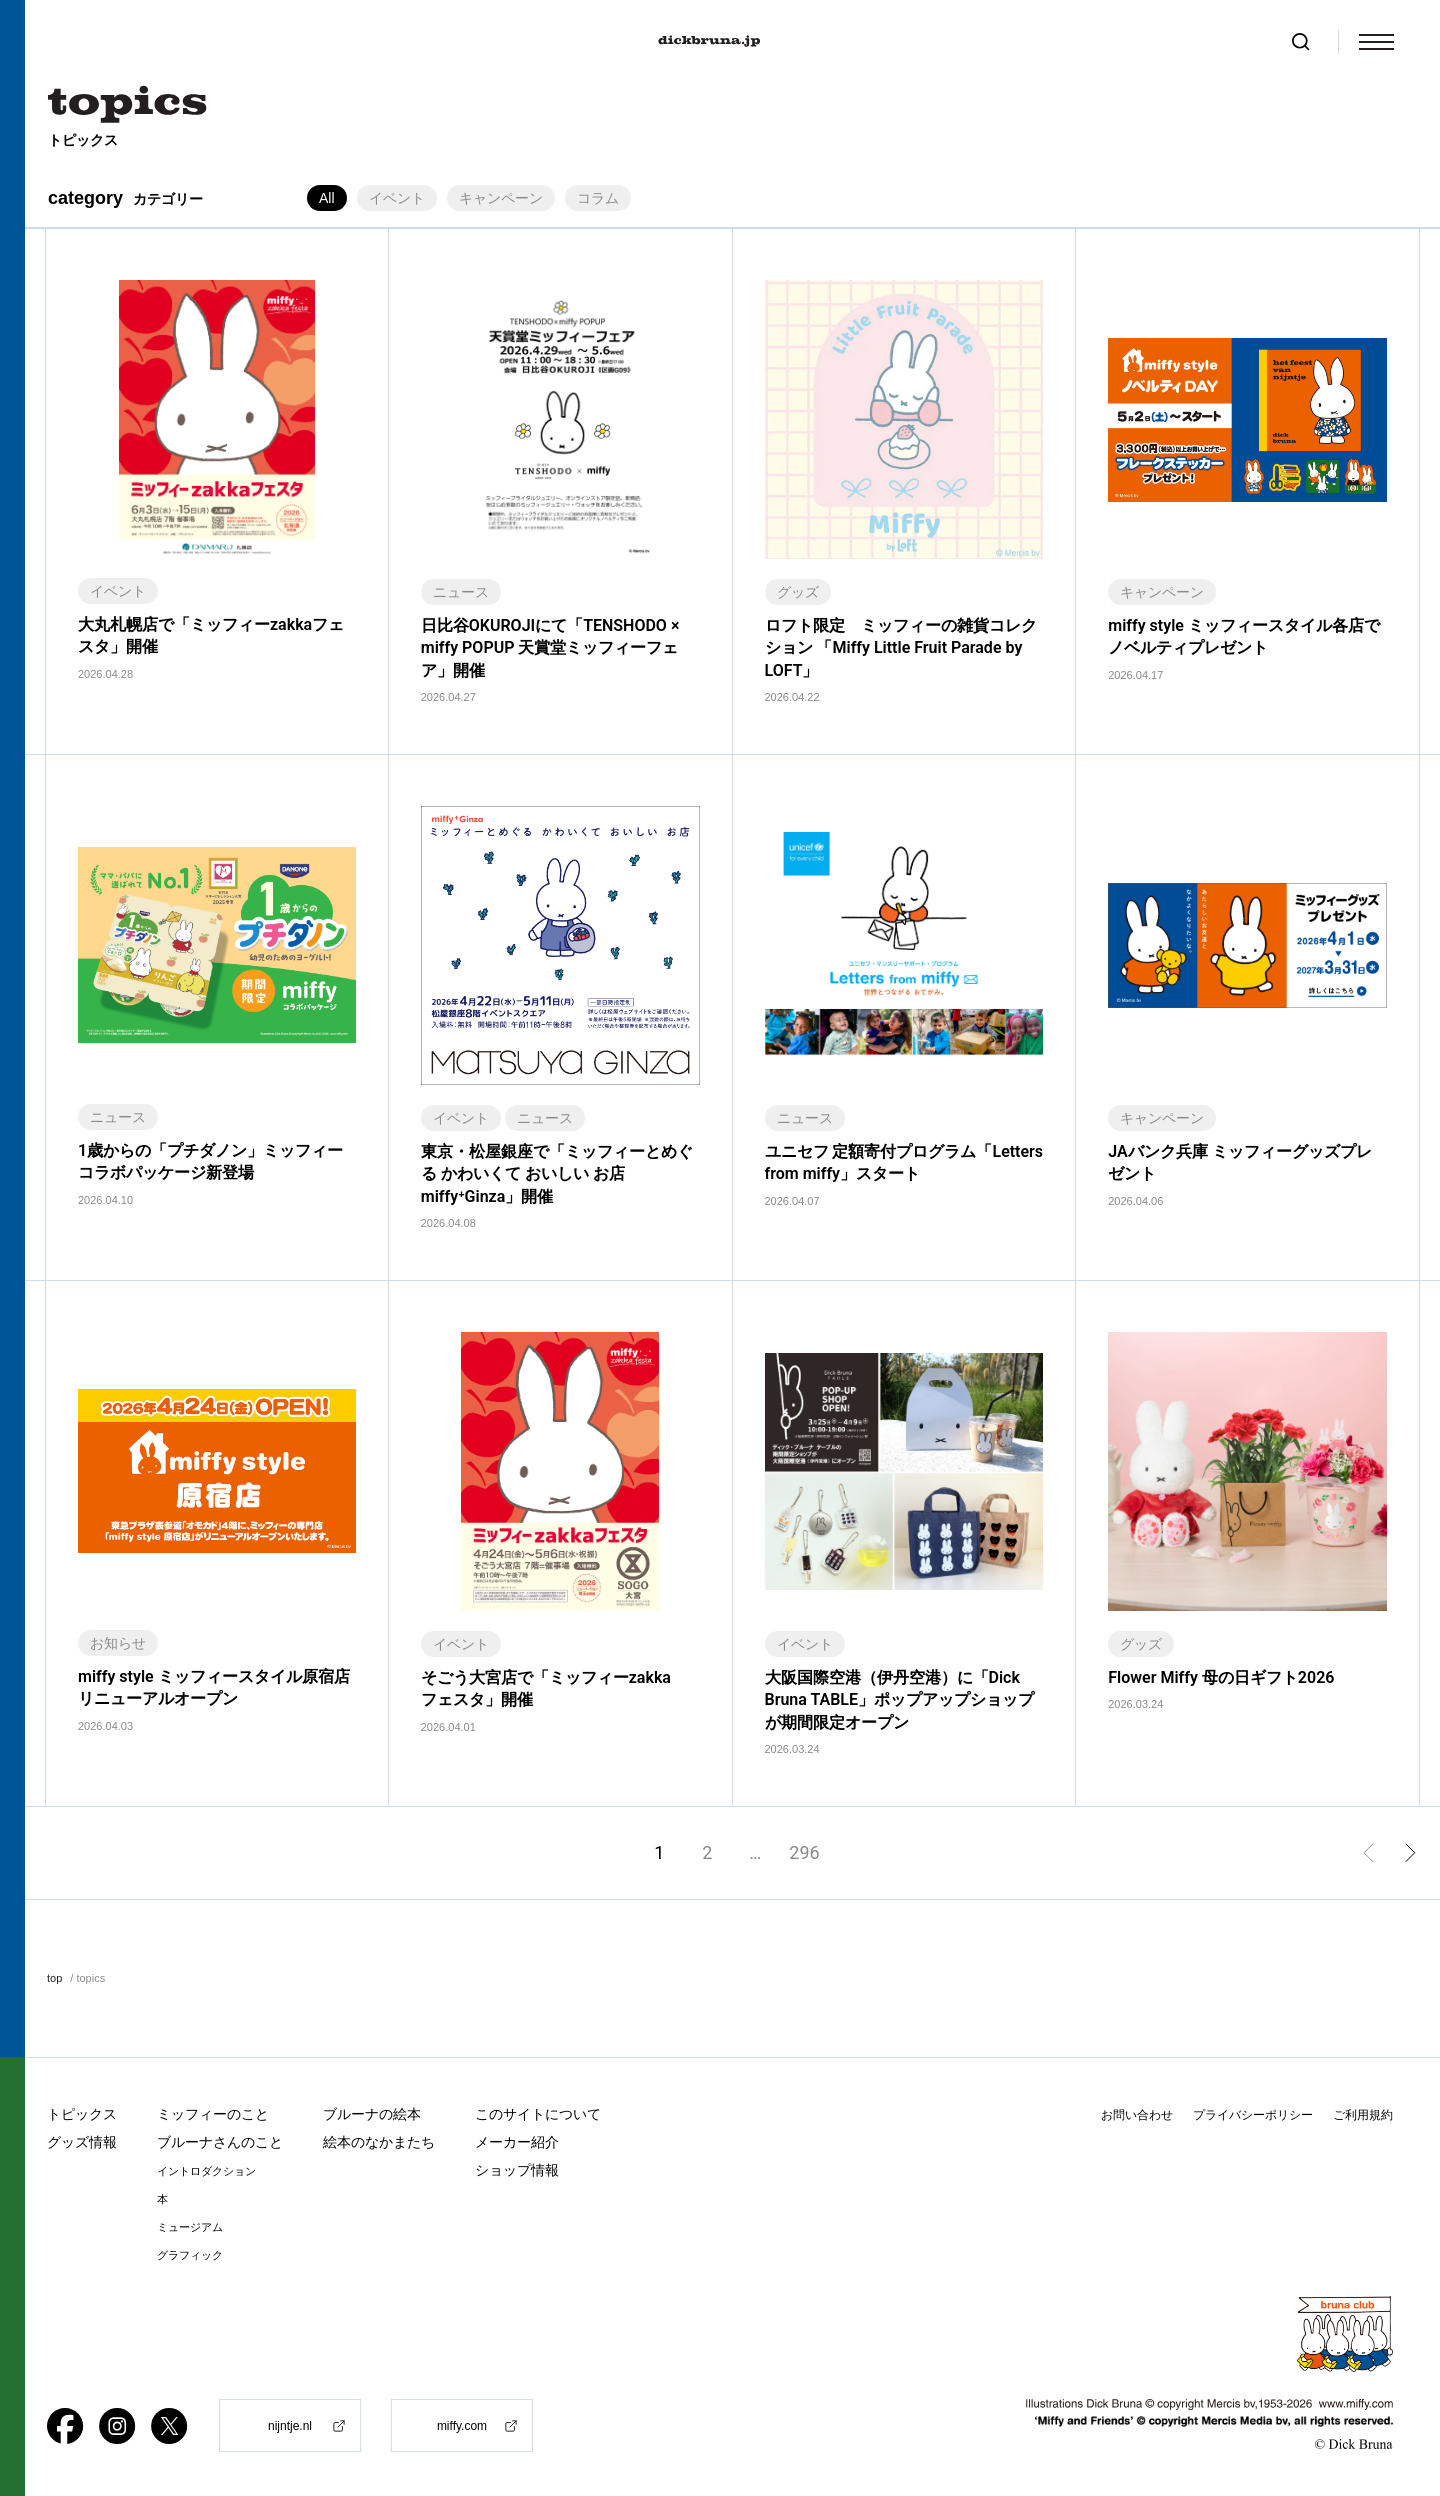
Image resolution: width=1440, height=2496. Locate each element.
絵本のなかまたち (379, 2142)
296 (804, 1852)
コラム (598, 198)
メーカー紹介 (517, 2142)
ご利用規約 (1363, 2115)
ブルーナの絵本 (372, 2114)
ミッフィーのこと (213, 2114)
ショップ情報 (517, 2170)
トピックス (82, 2114)
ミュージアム (190, 2227)
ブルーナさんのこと (220, 2142)
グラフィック (190, 2255)
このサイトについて (538, 2114)
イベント (397, 198)
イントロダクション (206, 2171)
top (54, 1978)
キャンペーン (501, 198)
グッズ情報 (82, 2142)
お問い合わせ (1137, 2115)
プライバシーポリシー (1253, 2115)
